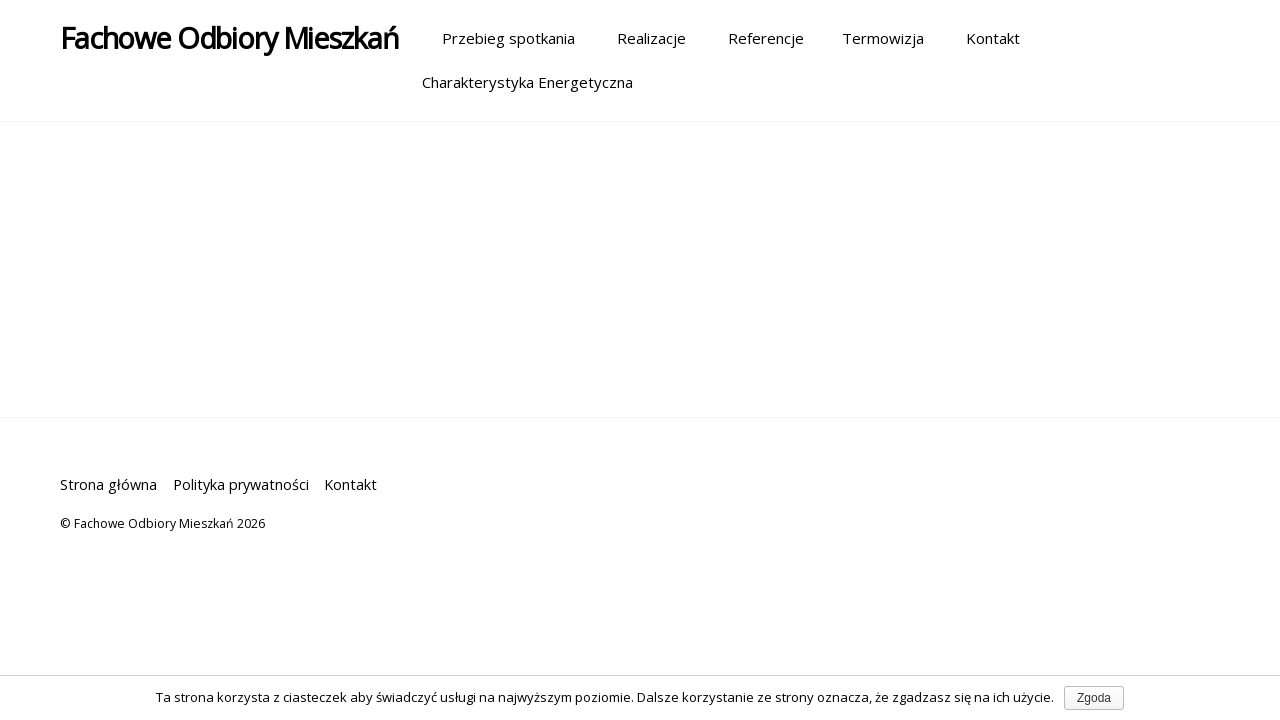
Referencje (756, 38)
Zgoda (1094, 698)
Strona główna (108, 484)
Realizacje (641, 38)
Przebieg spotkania (498, 38)
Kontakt (983, 38)
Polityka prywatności (241, 484)
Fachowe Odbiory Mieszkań (154, 523)
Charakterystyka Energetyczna (527, 82)
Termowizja (875, 38)
